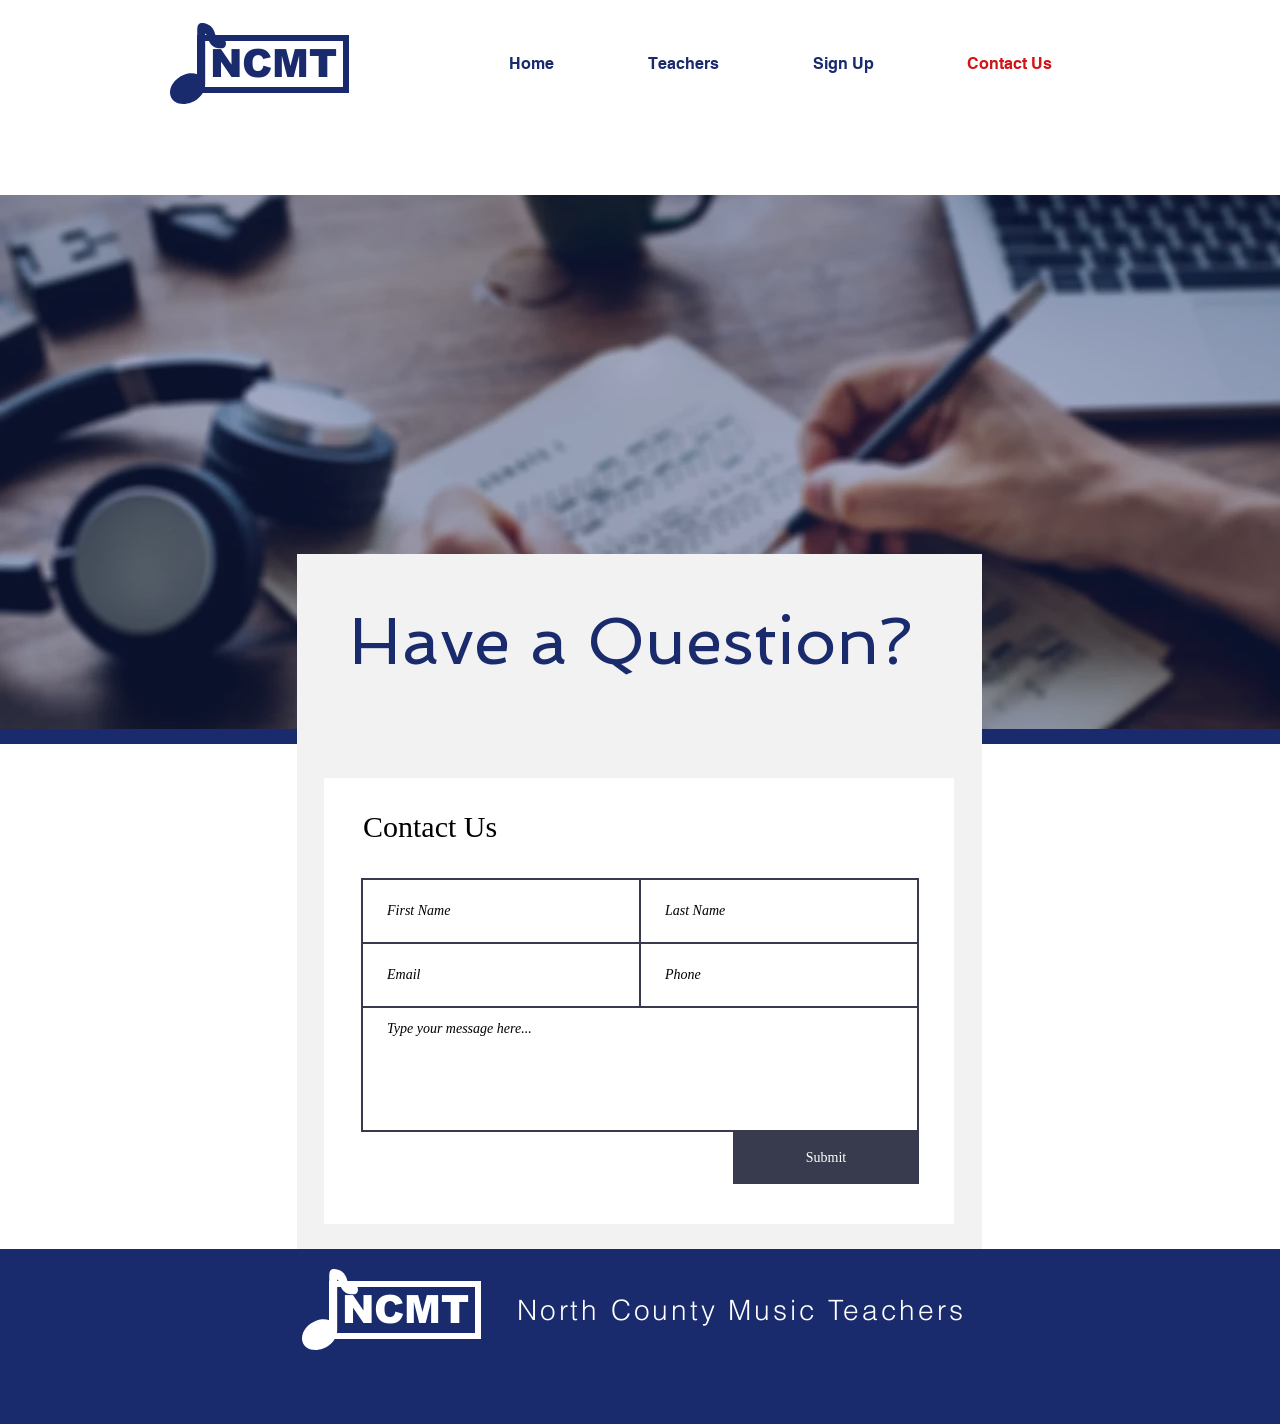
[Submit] (826, 1158)
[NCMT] (273, 64)
